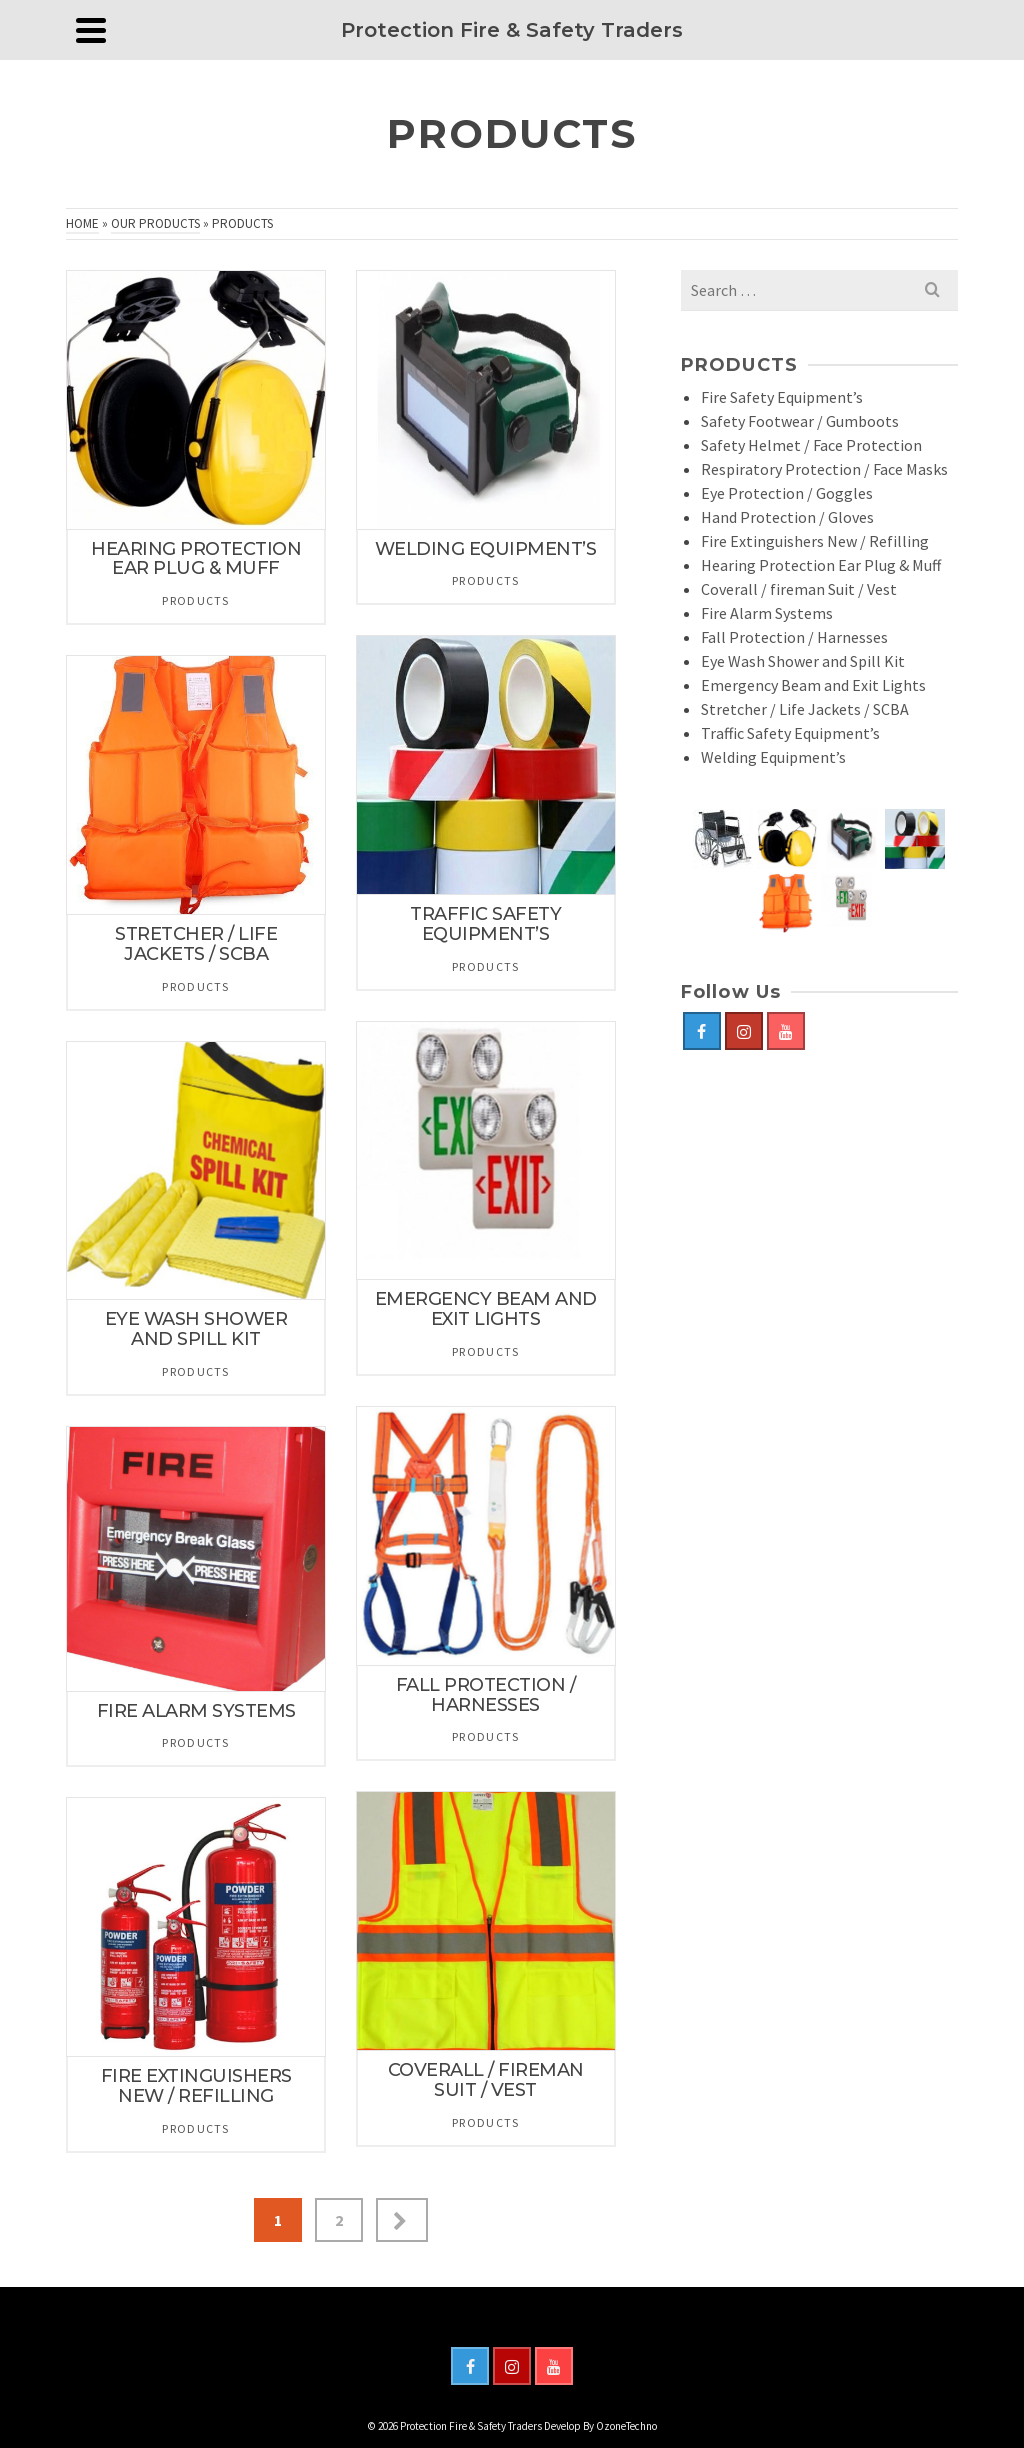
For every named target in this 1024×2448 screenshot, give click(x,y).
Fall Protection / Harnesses (794, 637)
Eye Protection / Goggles (787, 493)
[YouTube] (786, 1031)
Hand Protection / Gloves (787, 517)
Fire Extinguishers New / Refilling (815, 541)
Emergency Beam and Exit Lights (813, 685)
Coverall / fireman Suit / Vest (799, 589)
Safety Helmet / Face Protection (811, 445)
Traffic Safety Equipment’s (790, 733)
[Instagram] (744, 1031)
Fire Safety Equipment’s (782, 397)
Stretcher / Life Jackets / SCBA (805, 709)
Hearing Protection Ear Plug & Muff (821, 565)
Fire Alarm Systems (767, 613)
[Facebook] (702, 1031)
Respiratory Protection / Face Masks (824, 469)
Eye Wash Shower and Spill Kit (803, 661)
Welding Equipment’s (773, 757)
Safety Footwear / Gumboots (800, 421)
